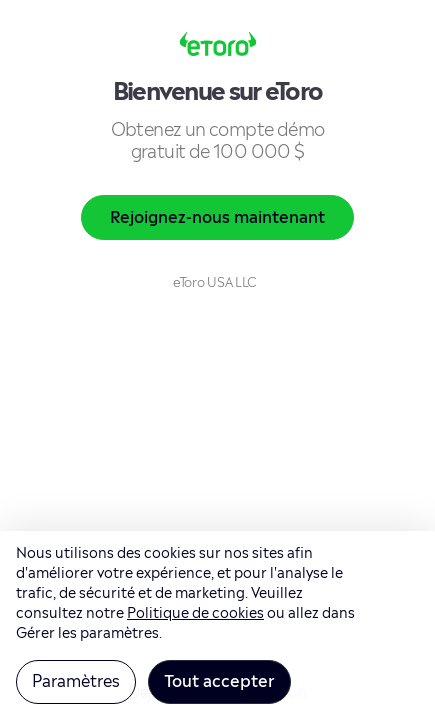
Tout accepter (219, 679)
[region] (217, 625)
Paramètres (76, 679)
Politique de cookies (195, 610)
